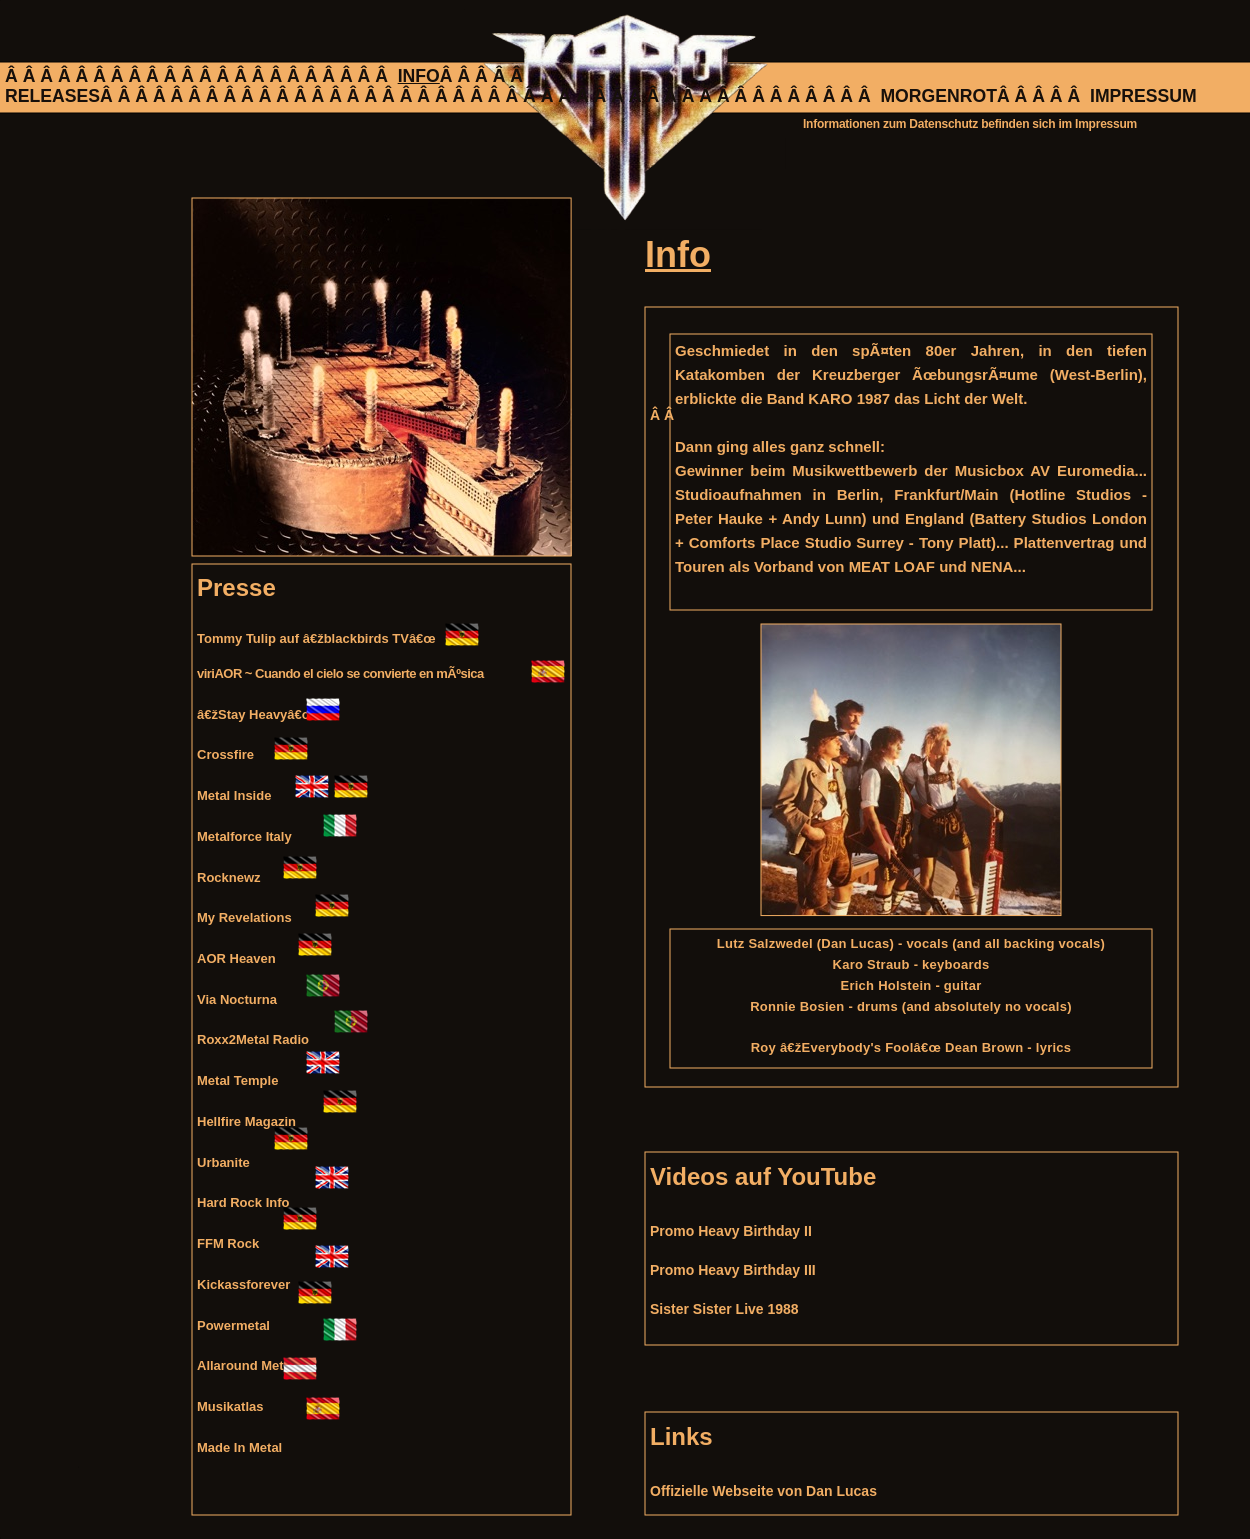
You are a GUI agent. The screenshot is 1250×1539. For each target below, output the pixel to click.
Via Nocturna (237, 999)
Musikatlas (230, 1406)
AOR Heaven (236, 958)
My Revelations (244, 917)
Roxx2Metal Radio (253, 1039)
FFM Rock (228, 1243)
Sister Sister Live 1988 (724, 1309)
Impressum (1106, 124)
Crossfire (225, 754)
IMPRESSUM (1143, 96)
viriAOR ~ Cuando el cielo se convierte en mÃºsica (340, 673)
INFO (419, 76)
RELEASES (52, 96)
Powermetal (233, 1325)
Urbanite (223, 1162)
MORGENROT (938, 96)
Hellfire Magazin (246, 1121)
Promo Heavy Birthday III (733, 1270)
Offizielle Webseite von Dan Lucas (763, 1491)
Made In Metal (239, 1447)
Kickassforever (243, 1284)
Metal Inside (234, 795)
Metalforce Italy (244, 836)
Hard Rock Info (243, 1202)
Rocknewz (229, 877)
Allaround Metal (246, 1365)
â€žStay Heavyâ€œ (255, 714)
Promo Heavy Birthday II (731, 1231)
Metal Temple (237, 1080)
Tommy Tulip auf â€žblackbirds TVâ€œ (316, 638)
